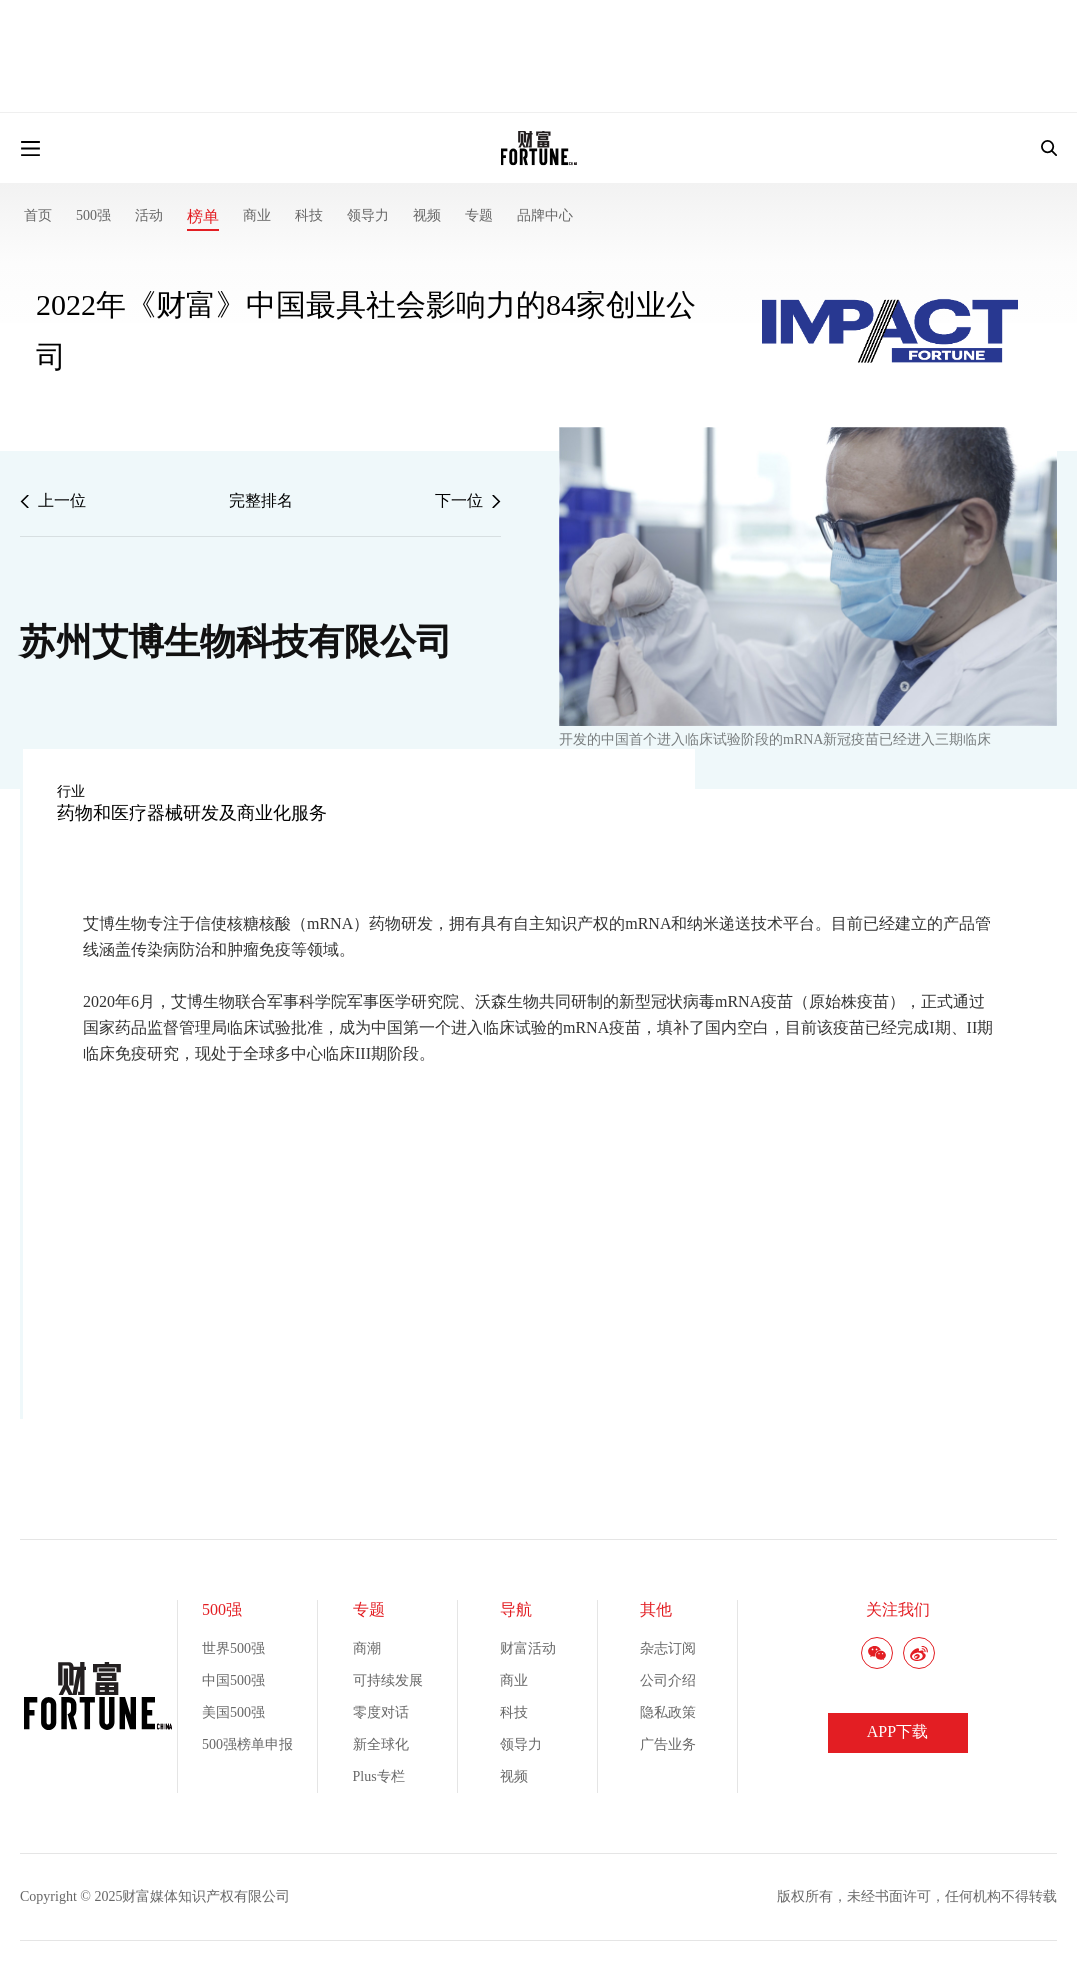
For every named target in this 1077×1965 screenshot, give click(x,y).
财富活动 (528, 1648)
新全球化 (381, 1744)
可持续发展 (388, 1680)
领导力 (368, 215)
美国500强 (233, 1712)
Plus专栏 (379, 1776)
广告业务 (668, 1744)
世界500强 (233, 1648)
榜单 (203, 216)
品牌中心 (545, 215)
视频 (427, 215)
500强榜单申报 (247, 1744)
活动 (149, 215)
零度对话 (381, 1712)
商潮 (367, 1648)
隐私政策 (668, 1712)
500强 (93, 215)
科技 (309, 215)
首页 (38, 215)
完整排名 (261, 500)
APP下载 (897, 1731)
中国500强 (233, 1680)
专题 (479, 215)
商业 (257, 215)
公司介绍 (668, 1680)
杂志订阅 (668, 1648)
